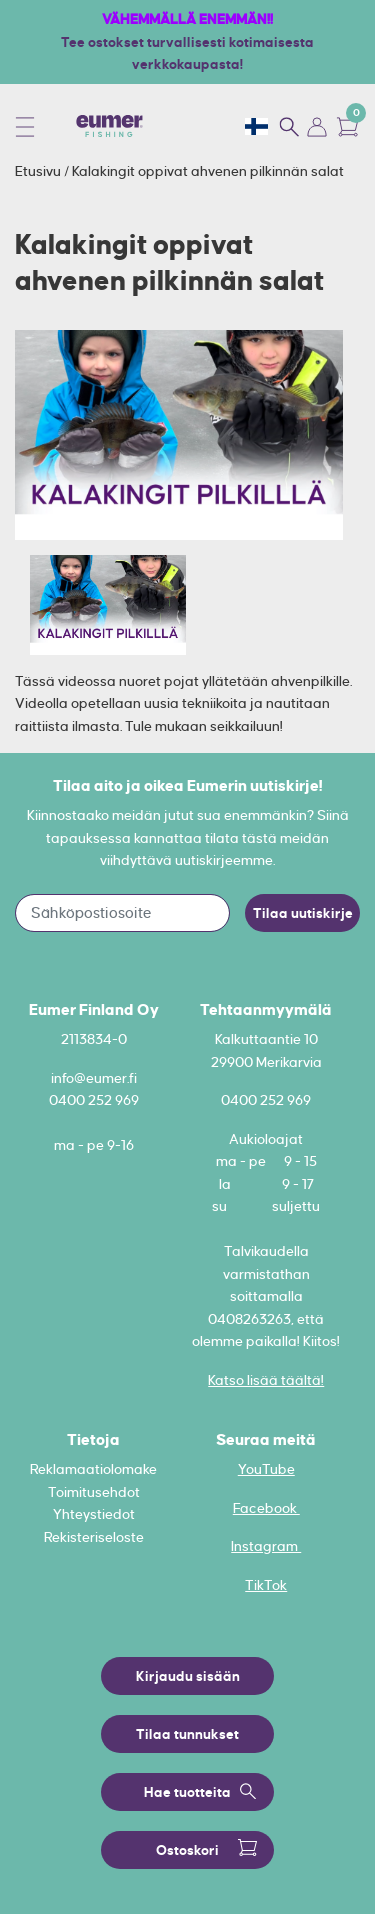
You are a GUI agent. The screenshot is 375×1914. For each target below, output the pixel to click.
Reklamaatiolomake (93, 1469)
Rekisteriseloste (94, 1537)
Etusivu (39, 171)
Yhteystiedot (94, 1514)
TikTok (266, 1585)
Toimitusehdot (94, 1492)
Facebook (266, 1508)
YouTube (266, 1469)
